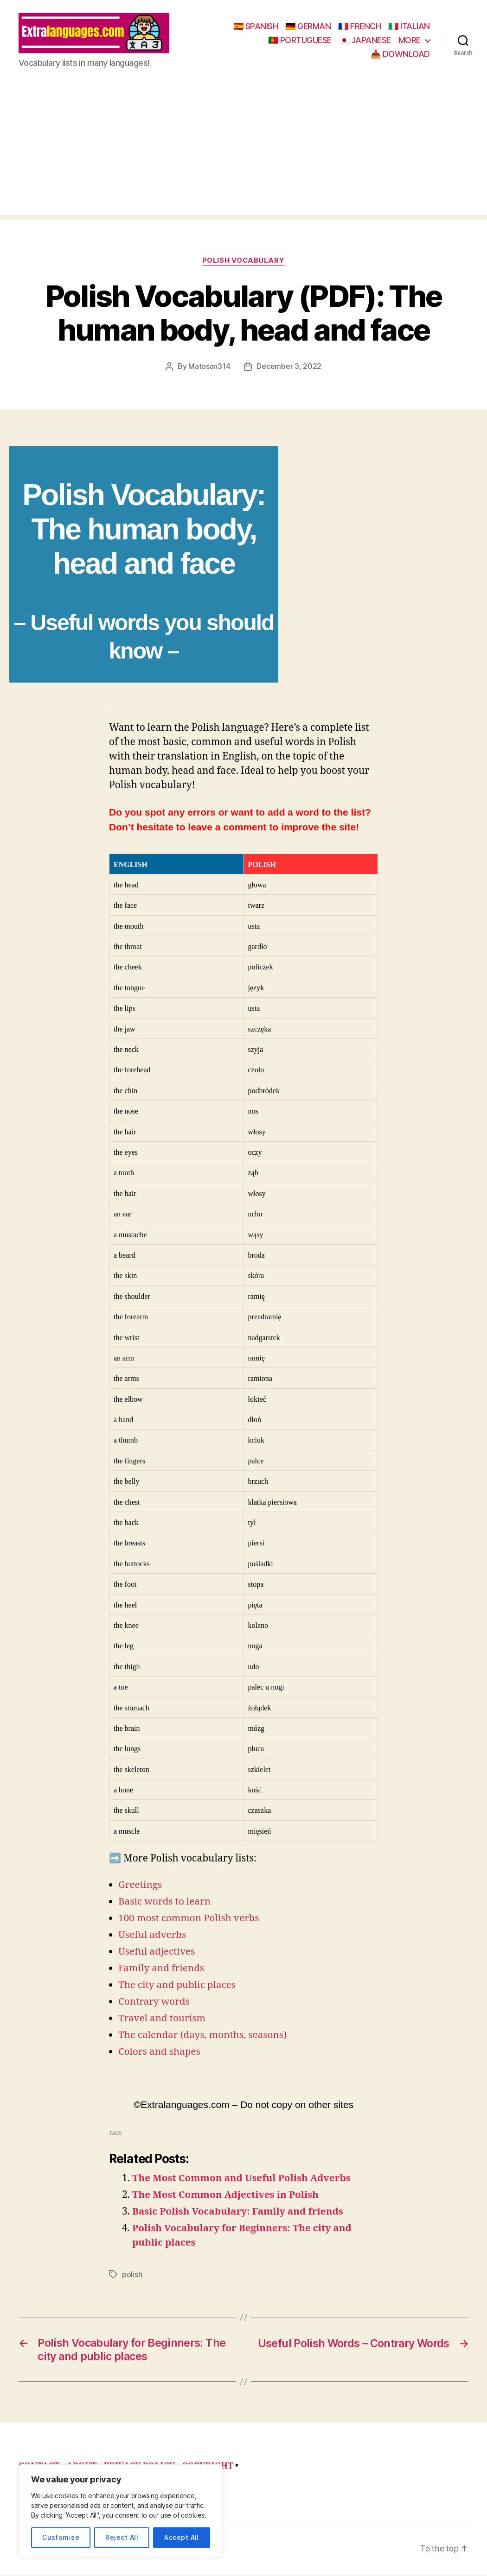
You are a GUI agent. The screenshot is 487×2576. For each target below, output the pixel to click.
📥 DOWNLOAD (400, 54)
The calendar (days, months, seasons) (203, 2036)
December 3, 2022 (288, 368)
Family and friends (161, 1969)
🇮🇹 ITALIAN (409, 27)
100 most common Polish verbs (189, 1919)
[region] (121, 2510)
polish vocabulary (243, 262)
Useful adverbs (152, 1936)
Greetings (140, 1886)
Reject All (121, 2537)
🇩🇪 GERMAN (308, 27)
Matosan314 (209, 368)
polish (132, 2275)
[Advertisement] (243, 151)
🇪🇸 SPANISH (255, 27)
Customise (60, 2537)
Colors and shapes (160, 2053)
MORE (409, 41)
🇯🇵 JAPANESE (365, 41)
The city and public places (177, 1986)
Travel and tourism (162, 2019)
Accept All (181, 2537)
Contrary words (154, 2003)
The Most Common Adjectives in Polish (226, 2196)
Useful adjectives (157, 1953)
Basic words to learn (165, 1903)
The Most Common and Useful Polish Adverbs (243, 2179)
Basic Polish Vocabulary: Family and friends (239, 2213)
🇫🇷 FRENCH (359, 27)
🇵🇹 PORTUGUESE (300, 41)
